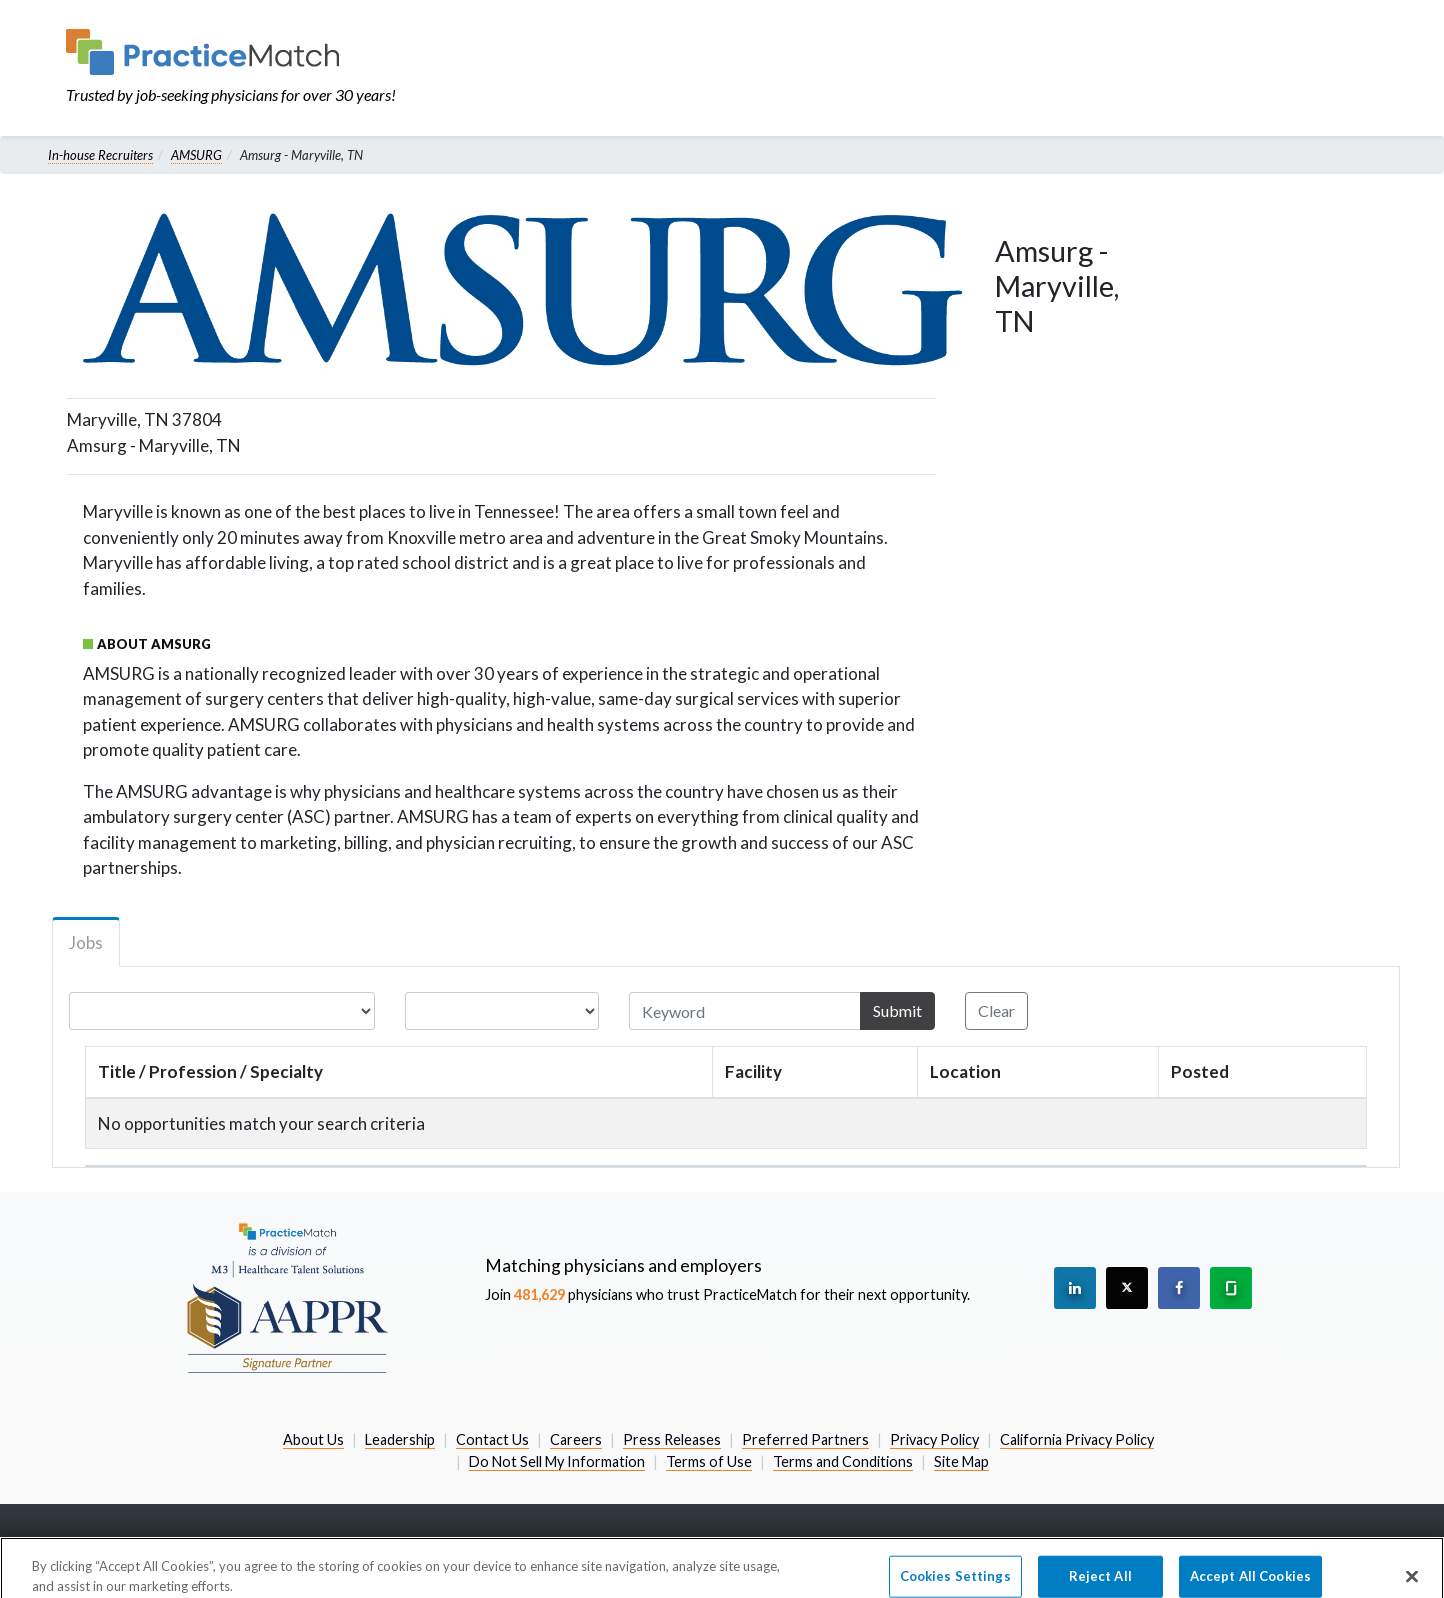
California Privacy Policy (1077, 1439)
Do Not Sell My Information (557, 1461)
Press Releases (672, 1439)
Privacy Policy (934, 1439)
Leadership (400, 1439)
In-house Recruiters (100, 155)
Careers (576, 1439)
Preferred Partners (805, 1439)
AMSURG (196, 155)
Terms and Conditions (843, 1461)
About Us (313, 1439)
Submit (897, 1010)
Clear (996, 1010)
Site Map (961, 1461)
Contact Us (492, 1439)
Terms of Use (709, 1461)
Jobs (86, 942)
